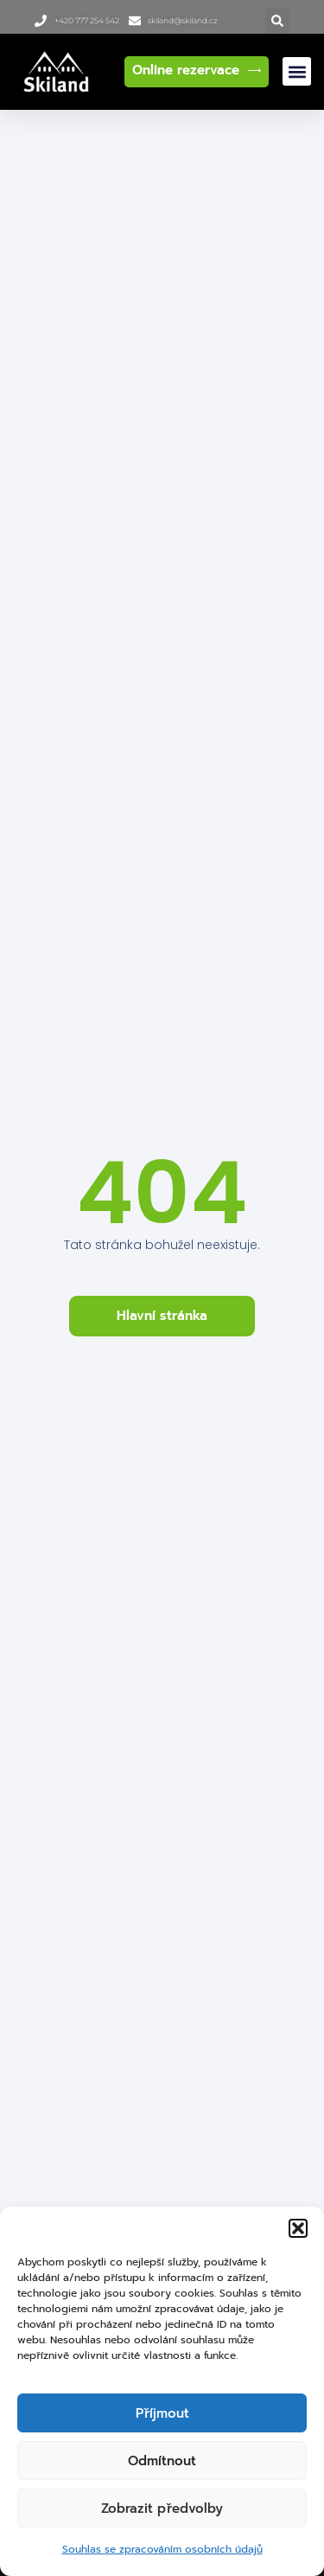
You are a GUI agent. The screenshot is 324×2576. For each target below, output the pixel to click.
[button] (298, 2228)
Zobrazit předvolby (162, 2508)
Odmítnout (162, 2460)
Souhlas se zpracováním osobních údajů (162, 2549)
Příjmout (162, 2413)
